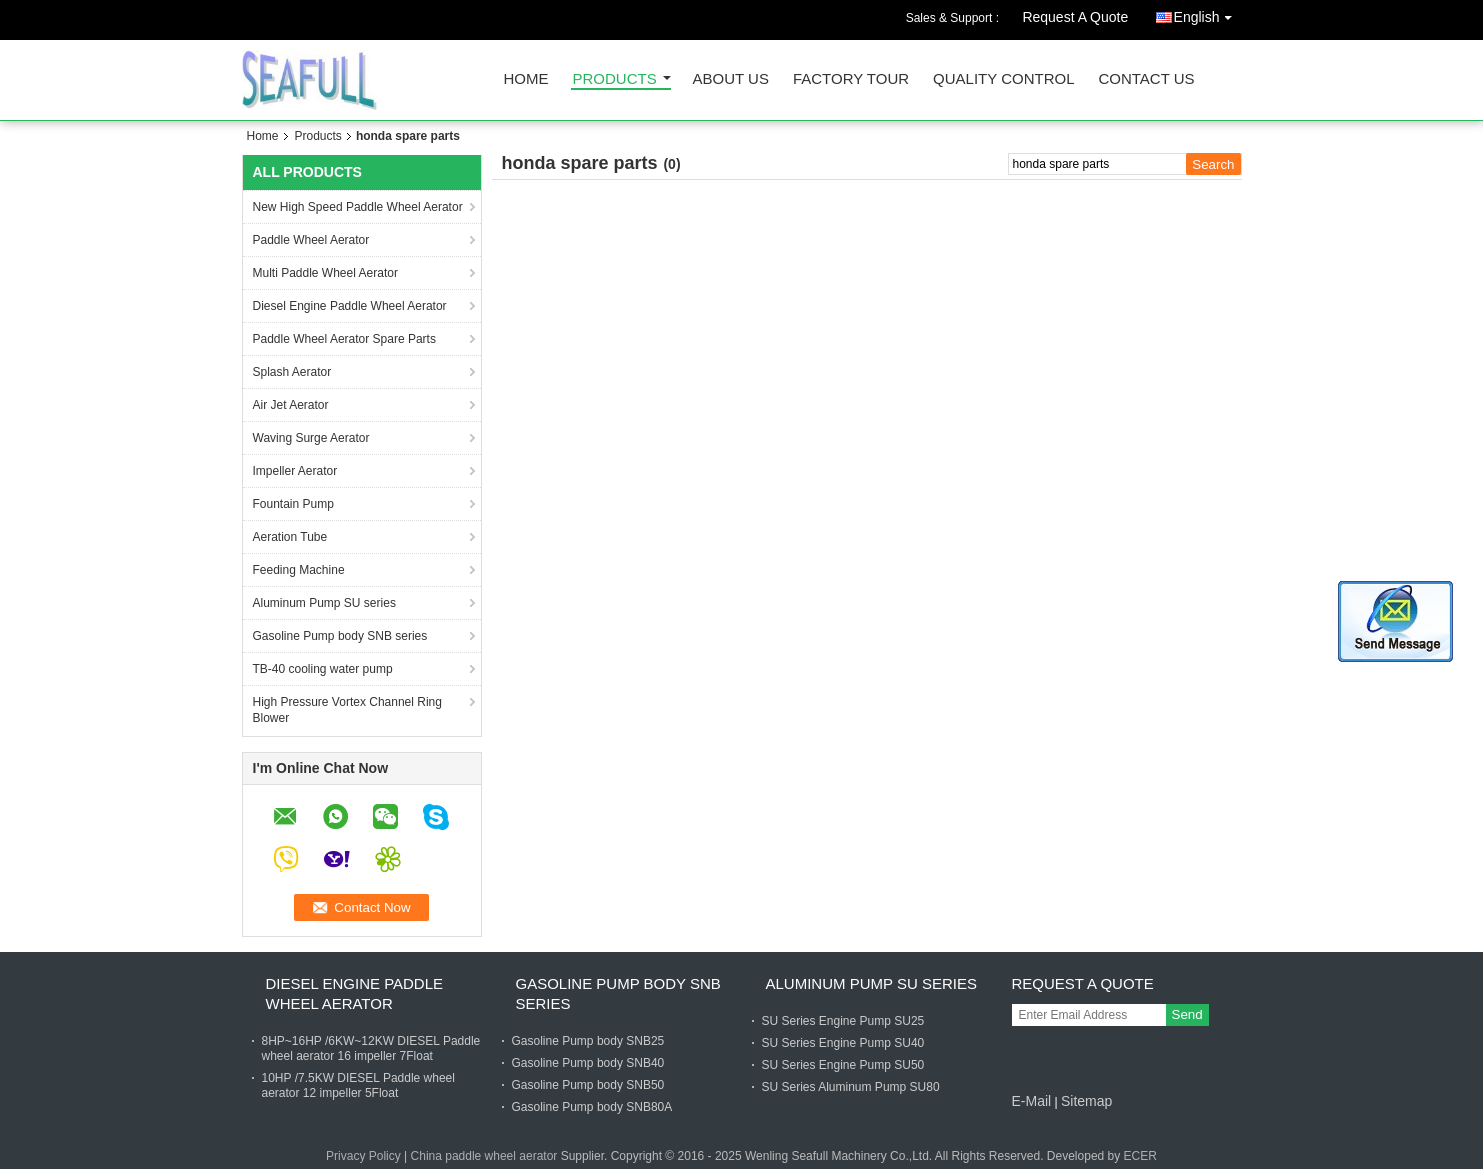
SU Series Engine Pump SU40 (843, 1043)
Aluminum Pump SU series (324, 603)
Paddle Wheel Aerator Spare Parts (344, 339)
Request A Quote (1075, 17)
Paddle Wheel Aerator (311, 240)
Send (1187, 1014)
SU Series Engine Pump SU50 (843, 1065)
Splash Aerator (292, 372)
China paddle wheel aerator (484, 1156)
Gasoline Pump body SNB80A (592, 1107)
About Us (731, 79)
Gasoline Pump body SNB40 (588, 1063)
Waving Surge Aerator (311, 438)
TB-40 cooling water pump (323, 669)
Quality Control (1003, 79)
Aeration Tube (290, 537)
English (1208, 13)
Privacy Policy (363, 1156)
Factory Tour (851, 79)
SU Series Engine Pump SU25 (843, 1021)
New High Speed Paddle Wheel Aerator (358, 207)
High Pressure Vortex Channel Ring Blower (347, 710)
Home (526, 79)
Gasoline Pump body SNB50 (588, 1085)
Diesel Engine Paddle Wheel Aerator (350, 306)
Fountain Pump (293, 504)
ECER (1140, 1156)
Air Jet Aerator (291, 405)
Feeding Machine (299, 570)
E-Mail (1032, 1101)
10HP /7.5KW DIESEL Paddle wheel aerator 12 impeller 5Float (358, 1085)
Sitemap (1086, 1101)
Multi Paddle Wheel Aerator (325, 273)
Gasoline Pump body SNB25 (588, 1041)
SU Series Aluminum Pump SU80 (851, 1087)
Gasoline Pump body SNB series (340, 636)
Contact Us (1146, 79)
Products (615, 79)
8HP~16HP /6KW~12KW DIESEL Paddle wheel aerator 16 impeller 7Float (371, 1048)
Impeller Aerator (295, 471)
